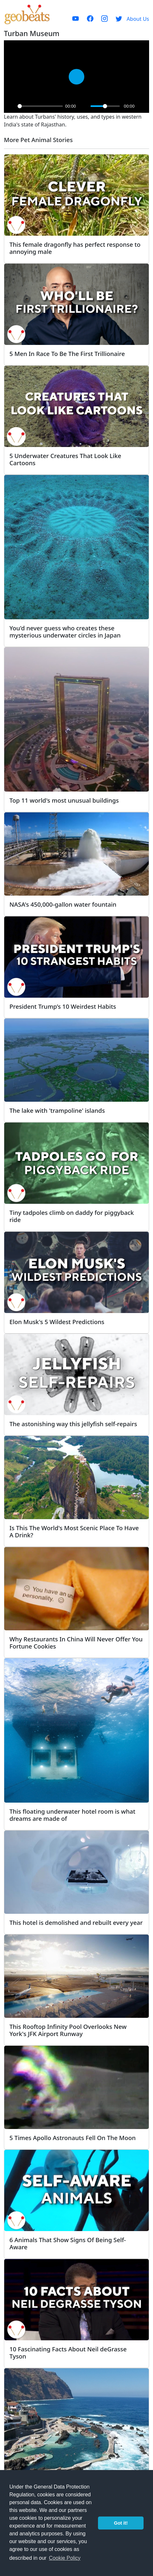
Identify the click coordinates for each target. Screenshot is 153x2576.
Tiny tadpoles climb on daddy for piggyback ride (71, 1216)
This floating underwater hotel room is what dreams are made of (72, 1814)
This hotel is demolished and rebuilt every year (76, 1922)
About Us (138, 18)
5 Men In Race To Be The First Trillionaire (67, 353)
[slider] (40, 106)
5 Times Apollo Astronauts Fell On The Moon (72, 2138)
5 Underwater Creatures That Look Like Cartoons (65, 459)
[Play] (11, 106)
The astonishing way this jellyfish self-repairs (73, 1424)
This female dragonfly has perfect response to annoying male (75, 248)
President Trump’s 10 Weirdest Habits (62, 1006)
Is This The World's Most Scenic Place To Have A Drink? (74, 1531)
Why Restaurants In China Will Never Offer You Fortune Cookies (76, 1642)
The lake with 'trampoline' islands (57, 1110)
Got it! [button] (121, 2523)
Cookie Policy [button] (64, 2558)
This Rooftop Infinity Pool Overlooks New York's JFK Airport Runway (68, 2030)
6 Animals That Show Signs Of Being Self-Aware (67, 2243)
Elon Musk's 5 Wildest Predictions (56, 1322)
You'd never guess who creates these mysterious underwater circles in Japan (64, 631)
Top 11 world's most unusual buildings (64, 800)
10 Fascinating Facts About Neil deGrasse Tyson (68, 2352)
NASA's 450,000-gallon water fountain (63, 904)
